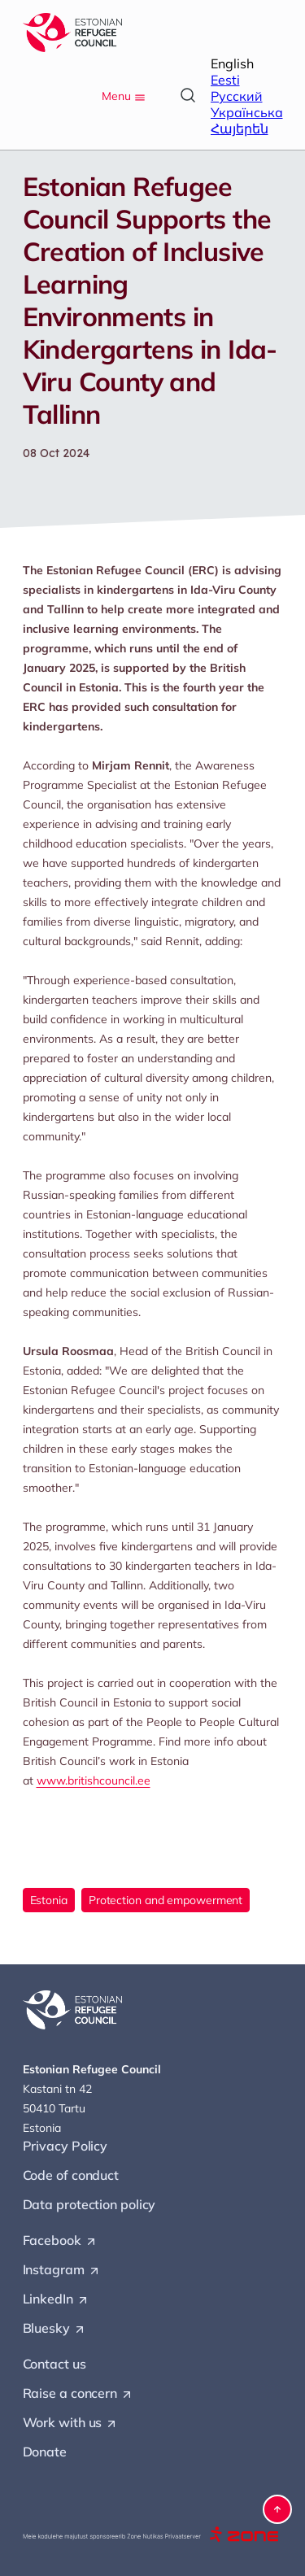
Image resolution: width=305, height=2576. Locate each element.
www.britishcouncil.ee (93, 1780)
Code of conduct (71, 2175)
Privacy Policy (65, 2146)
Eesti (225, 80)
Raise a (78, 2394)
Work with (71, 2423)
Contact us (54, 2364)
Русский (237, 96)
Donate (45, 2451)
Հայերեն (239, 128)
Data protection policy (89, 2204)
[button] (277, 2509)
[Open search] (188, 95)
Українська (247, 112)
